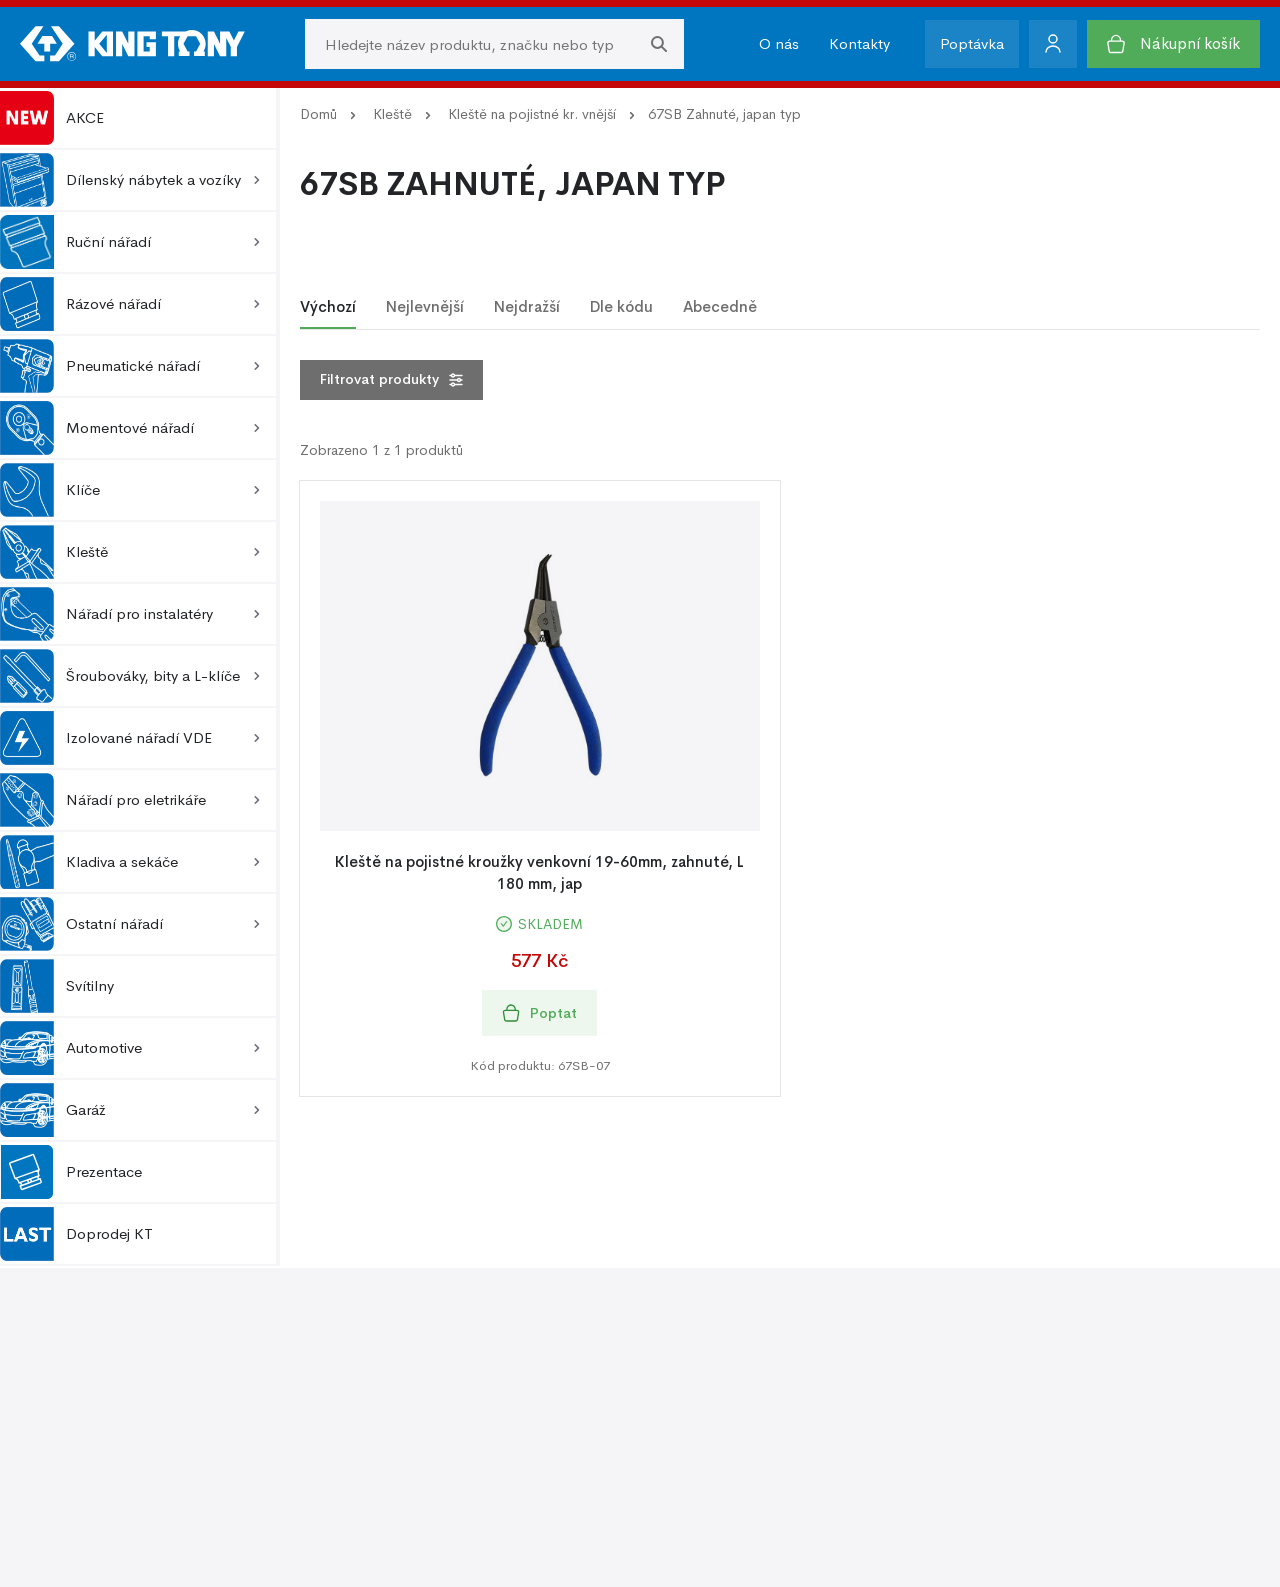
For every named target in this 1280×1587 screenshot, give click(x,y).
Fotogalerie (688, 1392)
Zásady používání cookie (1049, 1392)
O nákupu (53, 1362)
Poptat (539, 1013)
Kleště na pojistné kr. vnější (532, 114)
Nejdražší (527, 306)
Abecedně (720, 306)
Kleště (392, 114)
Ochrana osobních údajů (1049, 1362)
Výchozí (328, 306)
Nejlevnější (425, 306)
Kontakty (859, 43)
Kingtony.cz (185, 1544)
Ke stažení (685, 1422)
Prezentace (71, 1172)
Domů (318, 114)
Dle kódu (621, 306)
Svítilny (57, 986)
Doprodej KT (76, 1234)
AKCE (52, 118)
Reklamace (56, 1422)
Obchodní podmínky (91, 1392)
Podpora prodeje (707, 1362)
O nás (779, 43)
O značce (367, 1392)
